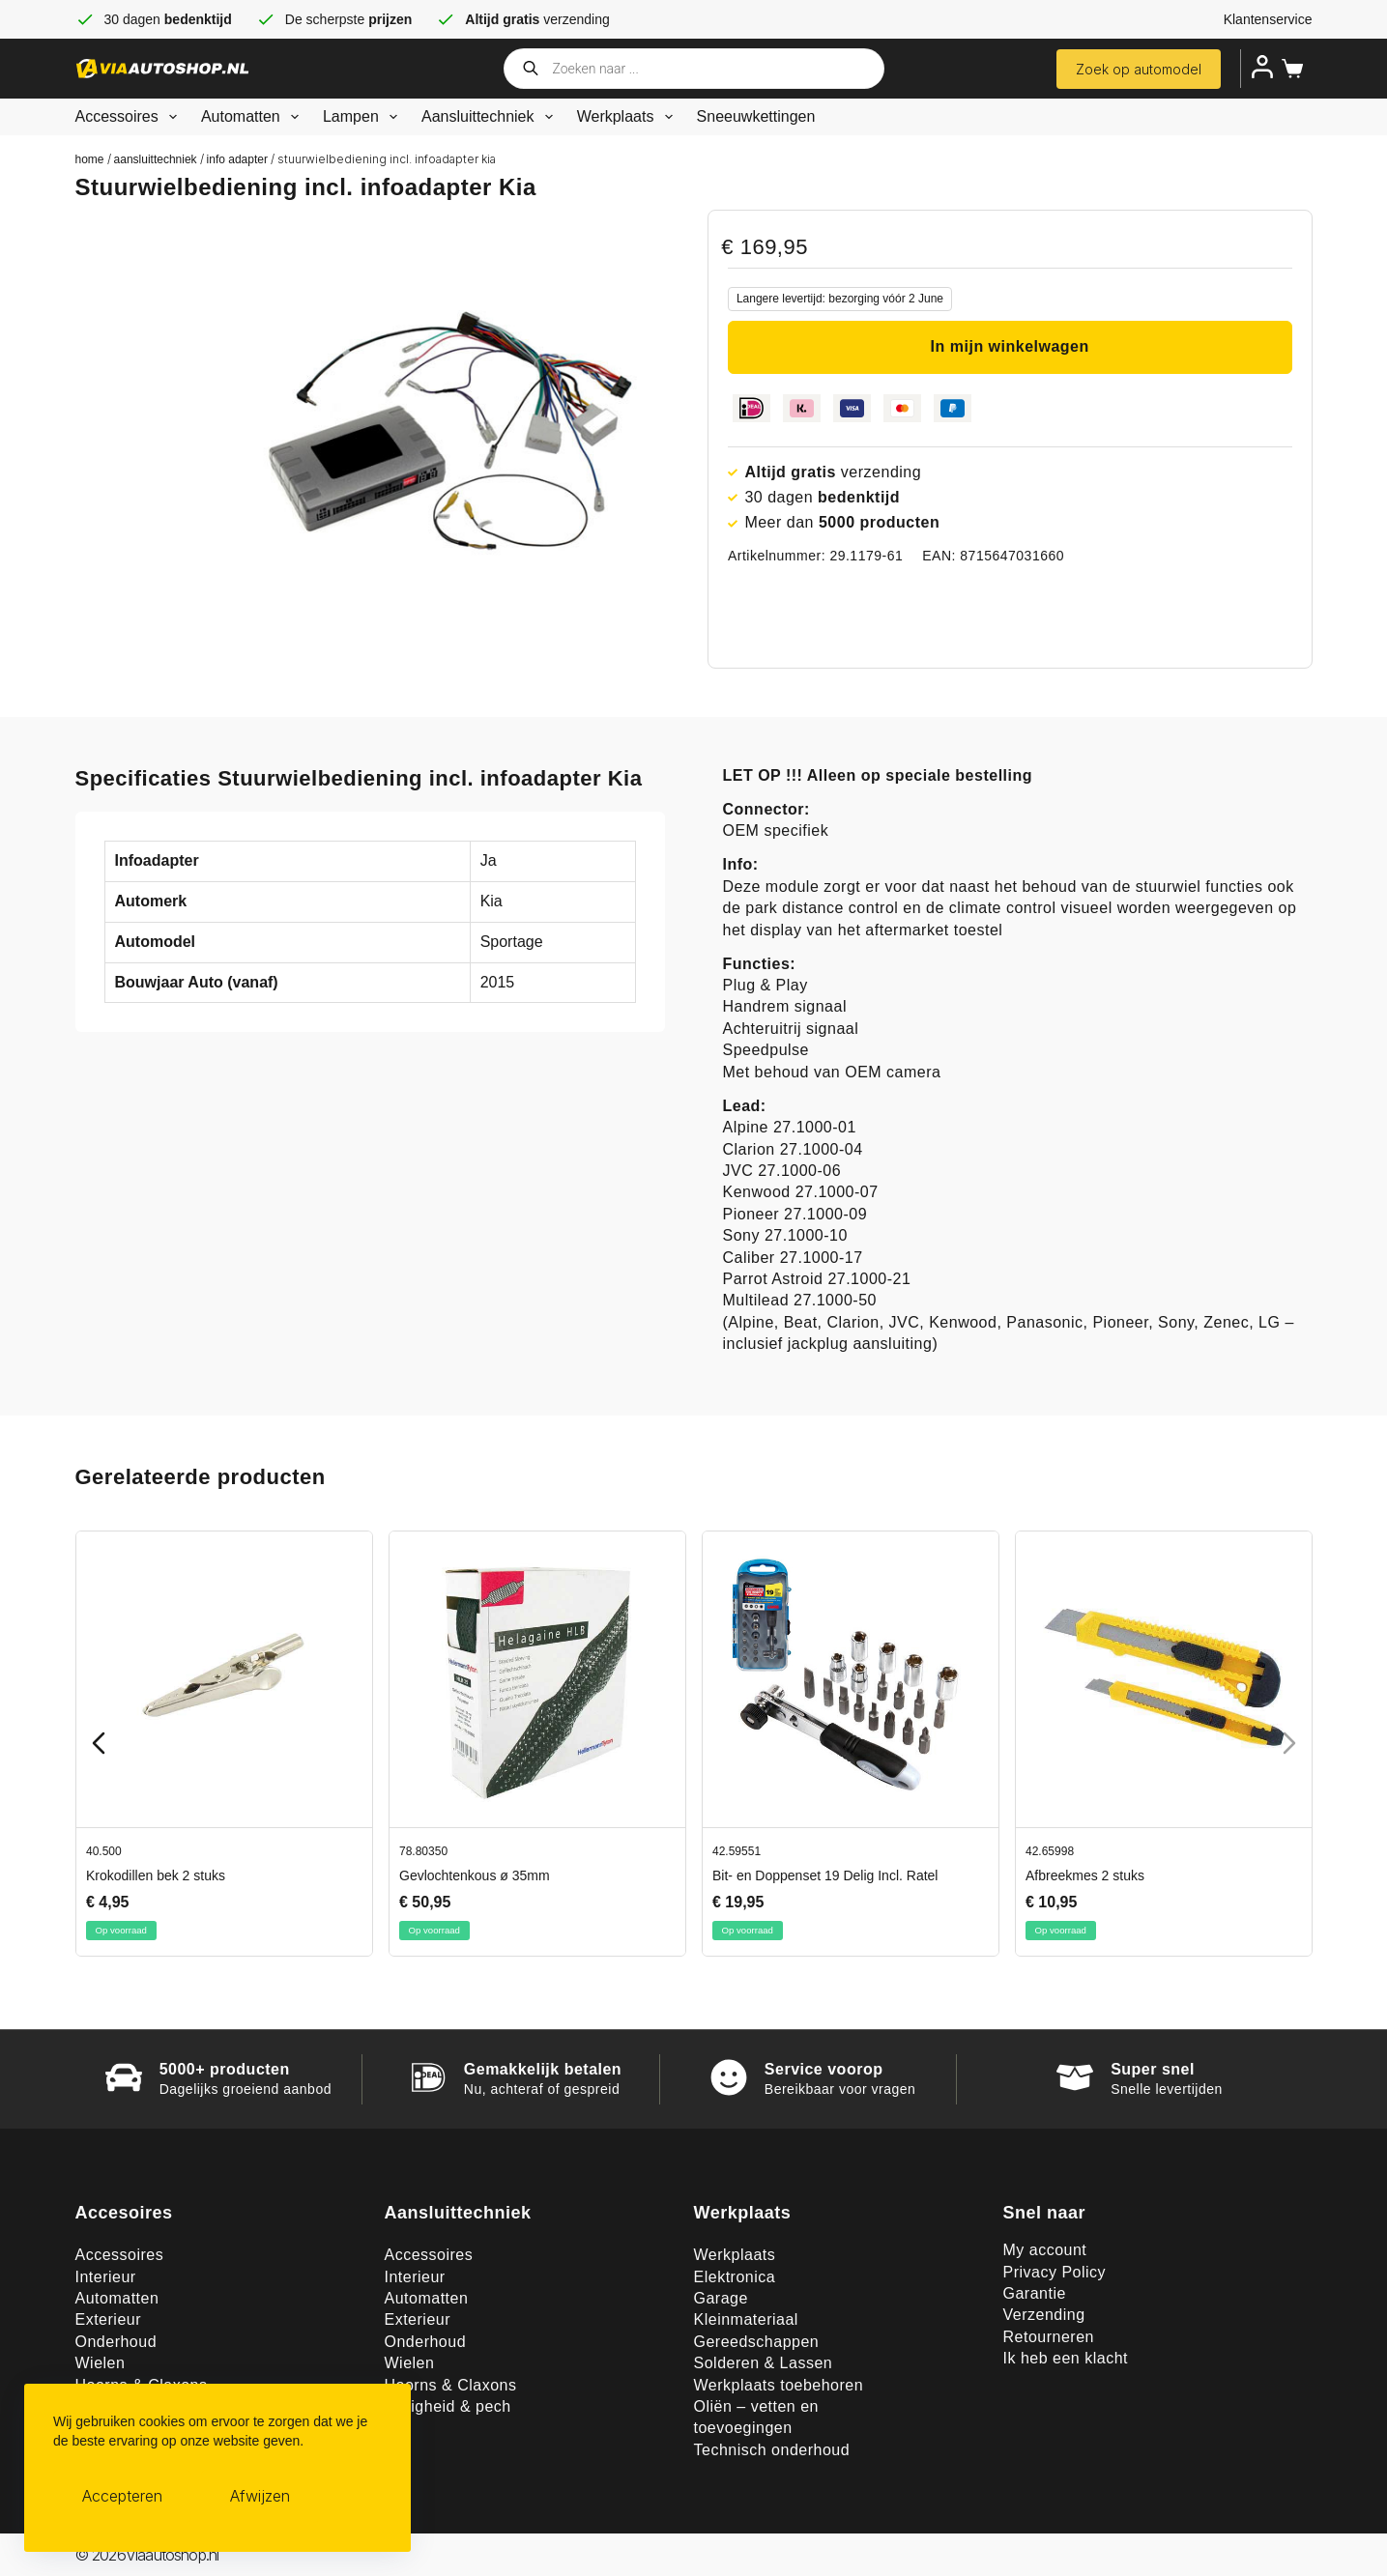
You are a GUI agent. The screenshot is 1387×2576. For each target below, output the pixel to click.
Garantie (1034, 2293)
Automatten (253, 117)
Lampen (364, 117)
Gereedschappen (757, 2341)
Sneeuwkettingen (756, 116)
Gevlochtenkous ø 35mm (474, 1875)
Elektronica (735, 2277)
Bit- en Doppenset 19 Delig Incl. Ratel (825, 1875)
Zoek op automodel (1138, 69)
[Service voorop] (728, 2077)
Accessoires (130, 117)
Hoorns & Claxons (451, 2385)
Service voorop (824, 2069)
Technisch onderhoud (772, 2450)
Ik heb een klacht (1065, 2358)
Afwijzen (260, 2495)
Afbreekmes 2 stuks (1085, 1875)
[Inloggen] (1262, 66)
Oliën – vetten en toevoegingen (756, 2417)
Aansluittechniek (491, 117)
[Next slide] (1289, 1743)
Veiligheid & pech (448, 2406)
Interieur (105, 2277)
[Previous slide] (98, 1743)
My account (1045, 2250)
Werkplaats (628, 117)
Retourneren (1048, 2337)
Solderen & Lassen (763, 2363)
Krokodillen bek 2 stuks (155, 1875)
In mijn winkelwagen (1010, 346)
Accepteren (122, 2495)
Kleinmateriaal (746, 2319)
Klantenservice (1268, 19)
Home (89, 159)
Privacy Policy (1055, 2272)
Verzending (1044, 2314)
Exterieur (108, 2319)
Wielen (100, 2363)
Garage (721, 2298)
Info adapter (237, 159)
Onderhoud (116, 2341)
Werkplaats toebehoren (779, 2385)
